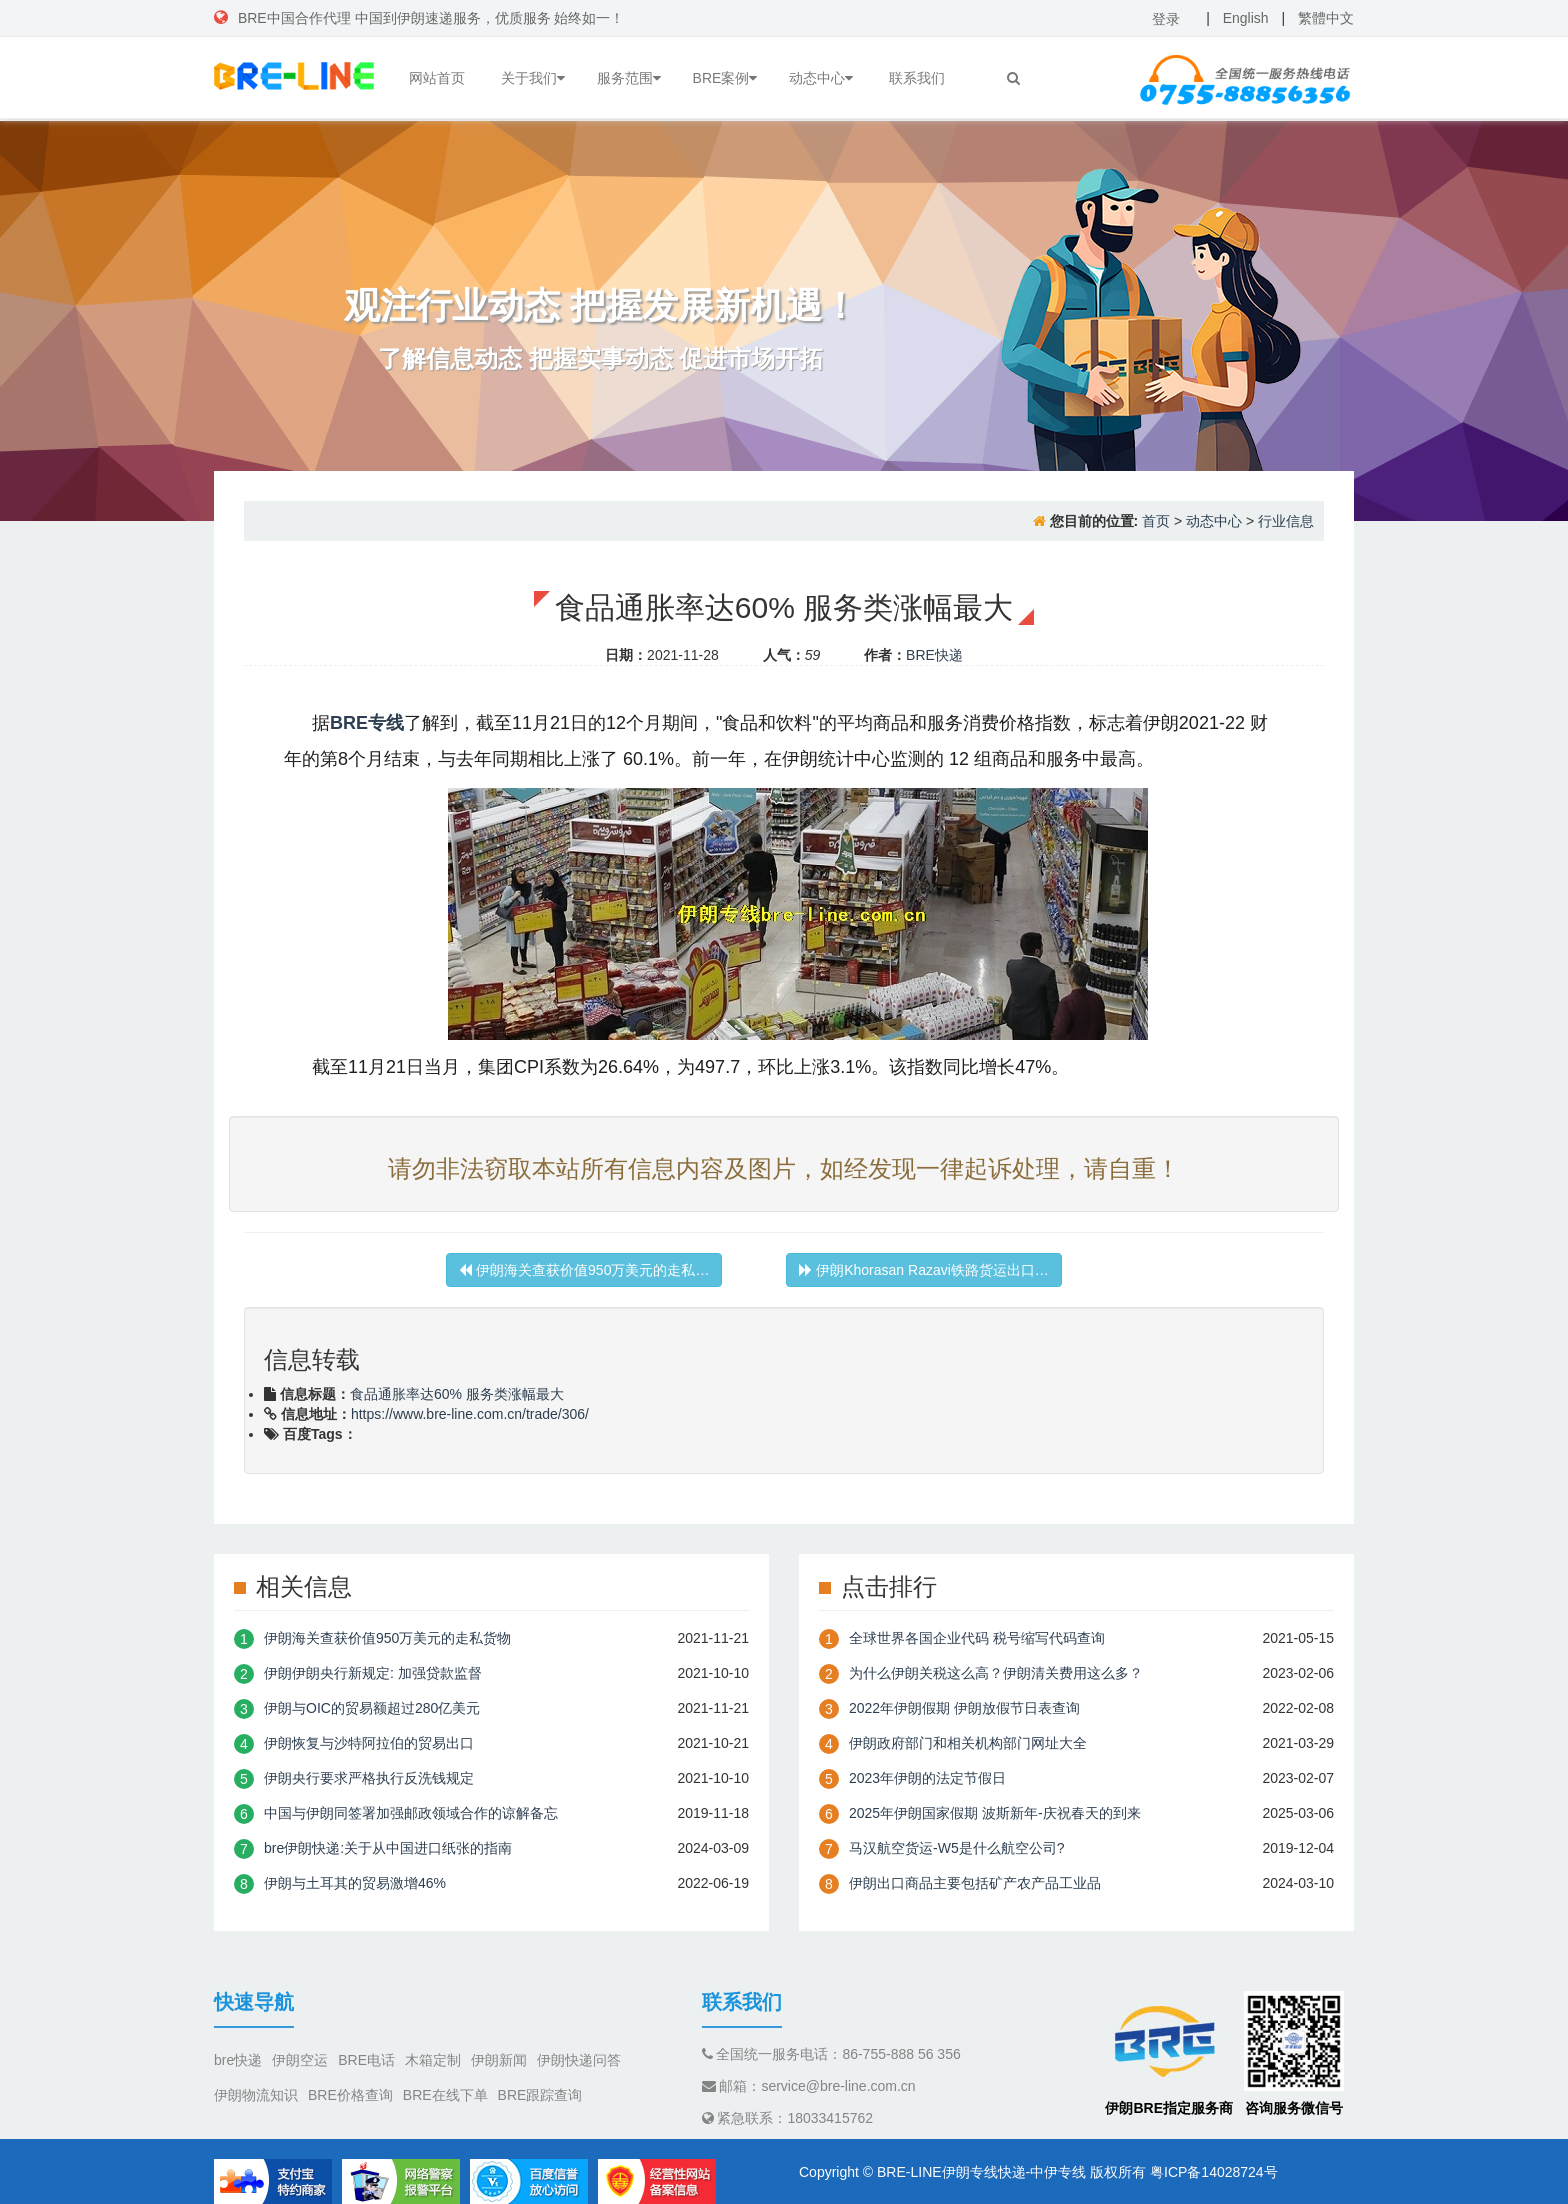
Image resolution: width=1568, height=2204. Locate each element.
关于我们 (533, 78)
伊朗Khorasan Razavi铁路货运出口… (924, 1270)
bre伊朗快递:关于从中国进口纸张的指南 (388, 1848)
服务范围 (629, 78)
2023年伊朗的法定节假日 (927, 1778)
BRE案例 (725, 78)
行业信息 (1286, 521)
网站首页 (437, 78)
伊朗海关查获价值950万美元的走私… (584, 1270)
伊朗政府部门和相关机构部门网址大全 (968, 1743)
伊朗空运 (300, 2060)
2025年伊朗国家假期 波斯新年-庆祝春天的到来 (995, 1813)
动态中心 (821, 78)
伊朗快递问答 (579, 2060)
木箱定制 (433, 2060)
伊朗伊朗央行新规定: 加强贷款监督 (373, 1673)
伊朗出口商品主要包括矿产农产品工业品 (975, 1883)
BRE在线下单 (445, 2095)
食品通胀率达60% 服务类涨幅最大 (457, 1394)
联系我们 (917, 78)
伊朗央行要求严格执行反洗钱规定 (369, 1778)
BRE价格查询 (350, 2095)
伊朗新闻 (499, 2060)
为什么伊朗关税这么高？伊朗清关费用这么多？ (996, 1673)
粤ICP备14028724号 (1214, 2172)
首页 (1156, 521)
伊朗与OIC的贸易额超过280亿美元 (372, 1708)
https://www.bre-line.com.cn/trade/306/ (470, 1414)
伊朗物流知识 (256, 2095)
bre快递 (238, 2060)
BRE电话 (366, 2060)
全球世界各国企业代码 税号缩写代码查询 (977, 1638)
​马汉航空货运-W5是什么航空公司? (956, 1848)
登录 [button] (1166, 19)
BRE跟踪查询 (540, 2095)
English (1246, 18)
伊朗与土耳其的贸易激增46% (355, 1883)
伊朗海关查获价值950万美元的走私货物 (387, 1638)
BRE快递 (934, 655)
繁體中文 (1326, 18)
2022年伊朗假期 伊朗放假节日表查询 (964, 1708)
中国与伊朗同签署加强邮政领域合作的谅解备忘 (411, 1813)
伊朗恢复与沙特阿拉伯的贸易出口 (369, 1743)
